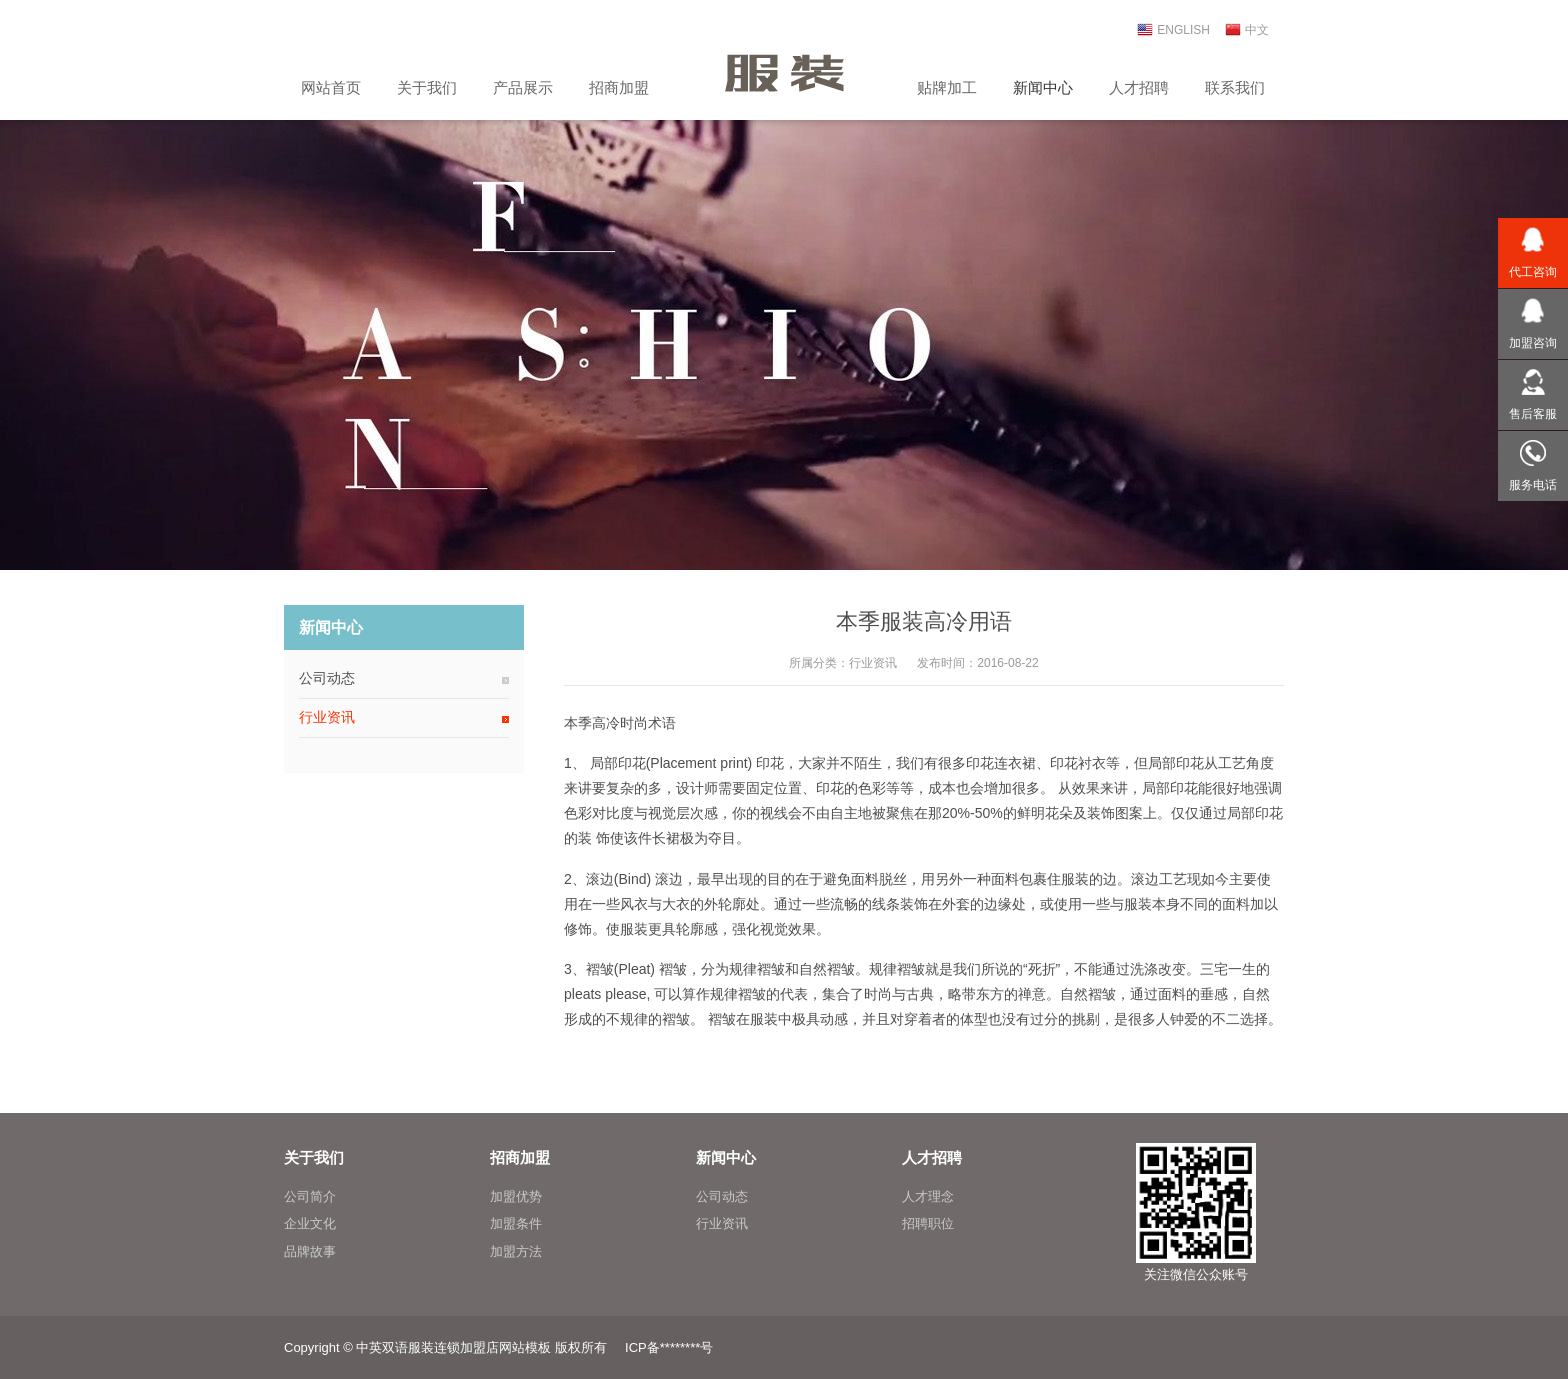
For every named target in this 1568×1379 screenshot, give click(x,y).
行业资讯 (873, 663)
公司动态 (327, 678)
